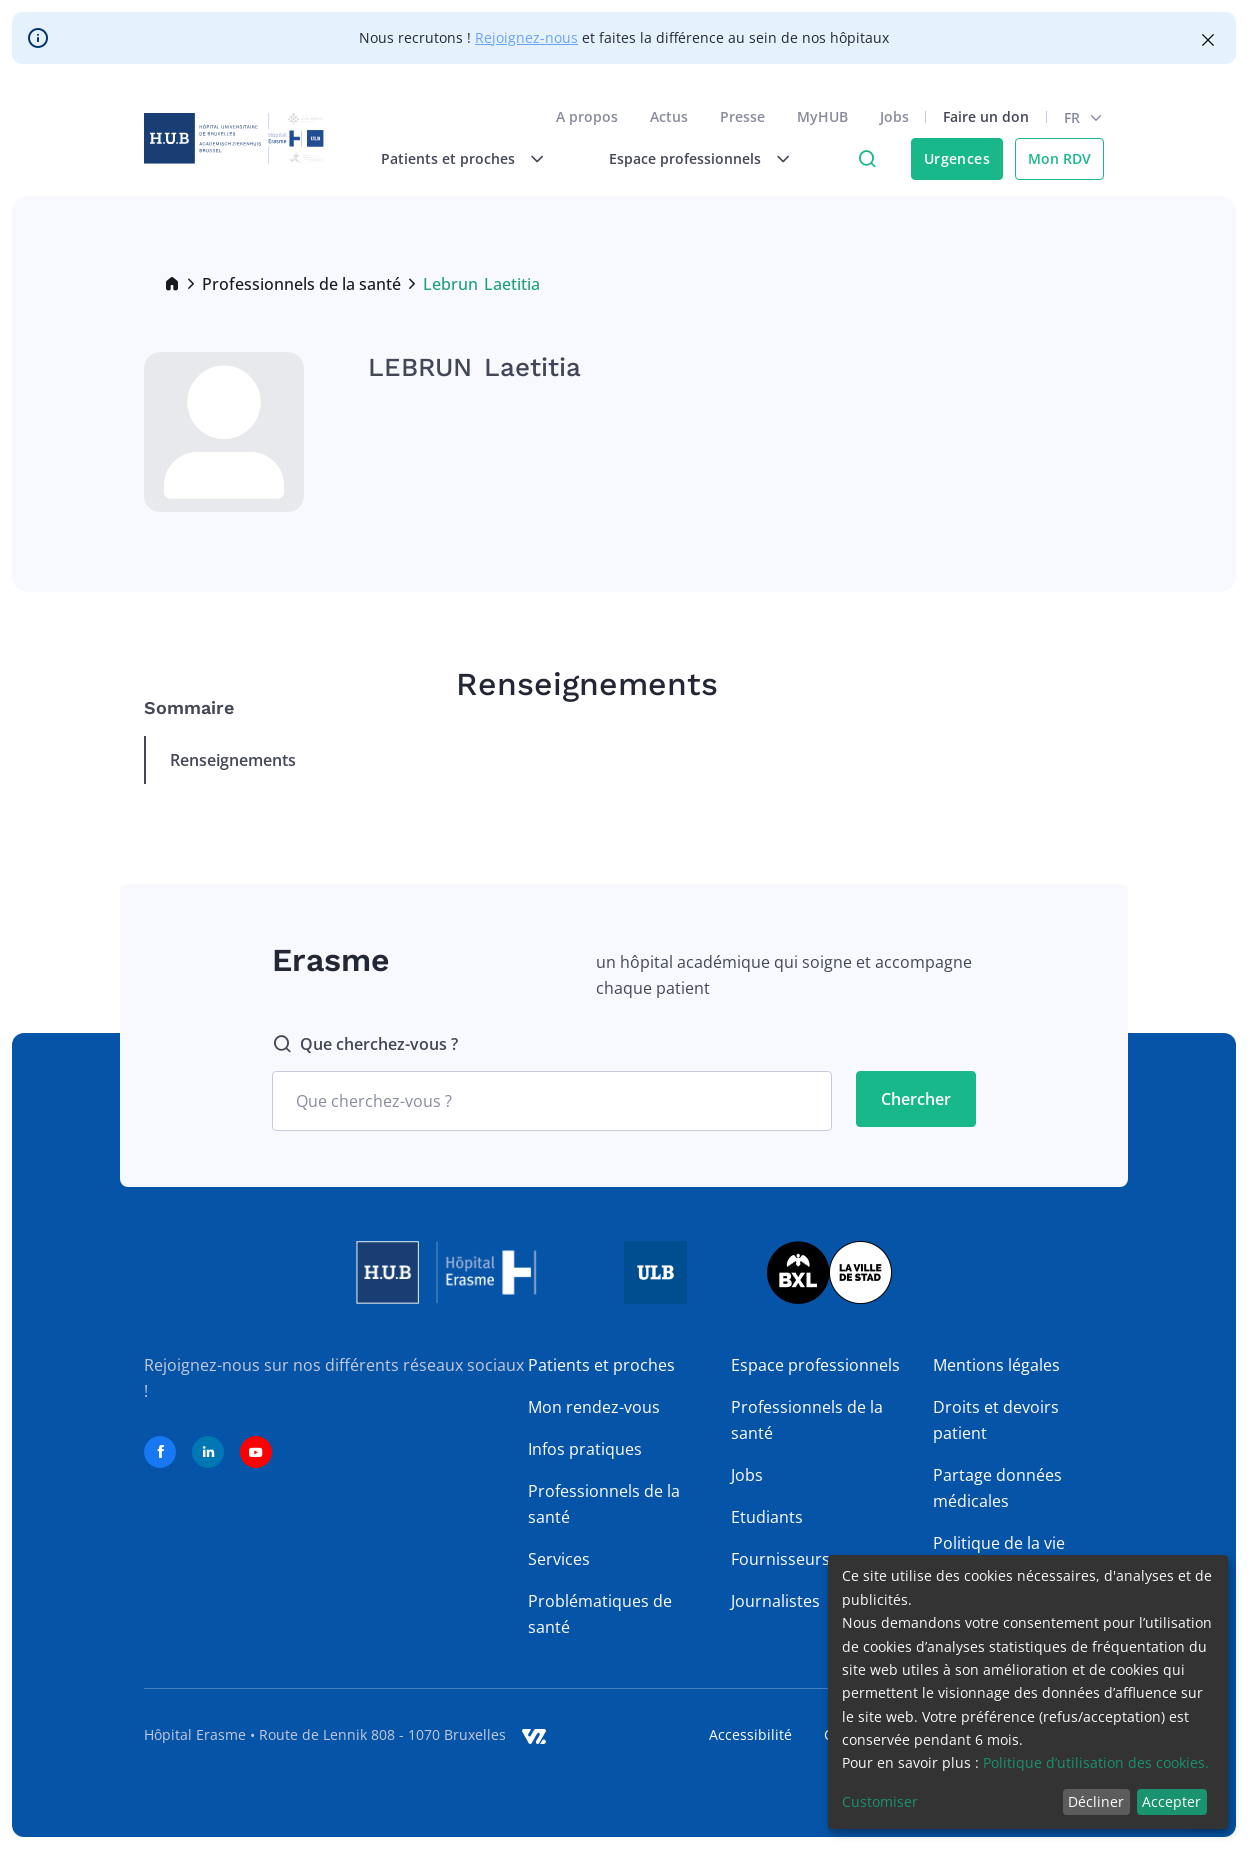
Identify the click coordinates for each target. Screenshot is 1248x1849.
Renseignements (233, 760)
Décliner (1096, 1801)
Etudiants (767, 1517)
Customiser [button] (880, 1801)
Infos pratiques (585, 1449)
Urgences (957, 158)
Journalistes (775, 1601)
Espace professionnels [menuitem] (685, 158)
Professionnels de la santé (301, 284)
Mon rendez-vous (594, 1407)
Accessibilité (750, 1734)
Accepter (1171, 1801)
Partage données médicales (997, 1488)
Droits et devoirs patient (996, 1420)
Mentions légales (996, 1365)
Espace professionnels (815, 1365)
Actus (669, 116)
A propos (587, 116)
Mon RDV (1059, 158)
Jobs (894, 116)
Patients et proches (601, 1365)
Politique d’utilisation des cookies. (1096, 1762)
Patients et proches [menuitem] (448, 158)
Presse (742, 116)
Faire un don (986, 116)
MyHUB (822, 116)
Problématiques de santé (600, 1614)
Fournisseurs (780, 1559)
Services (559, 1559)
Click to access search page (867, 159)
